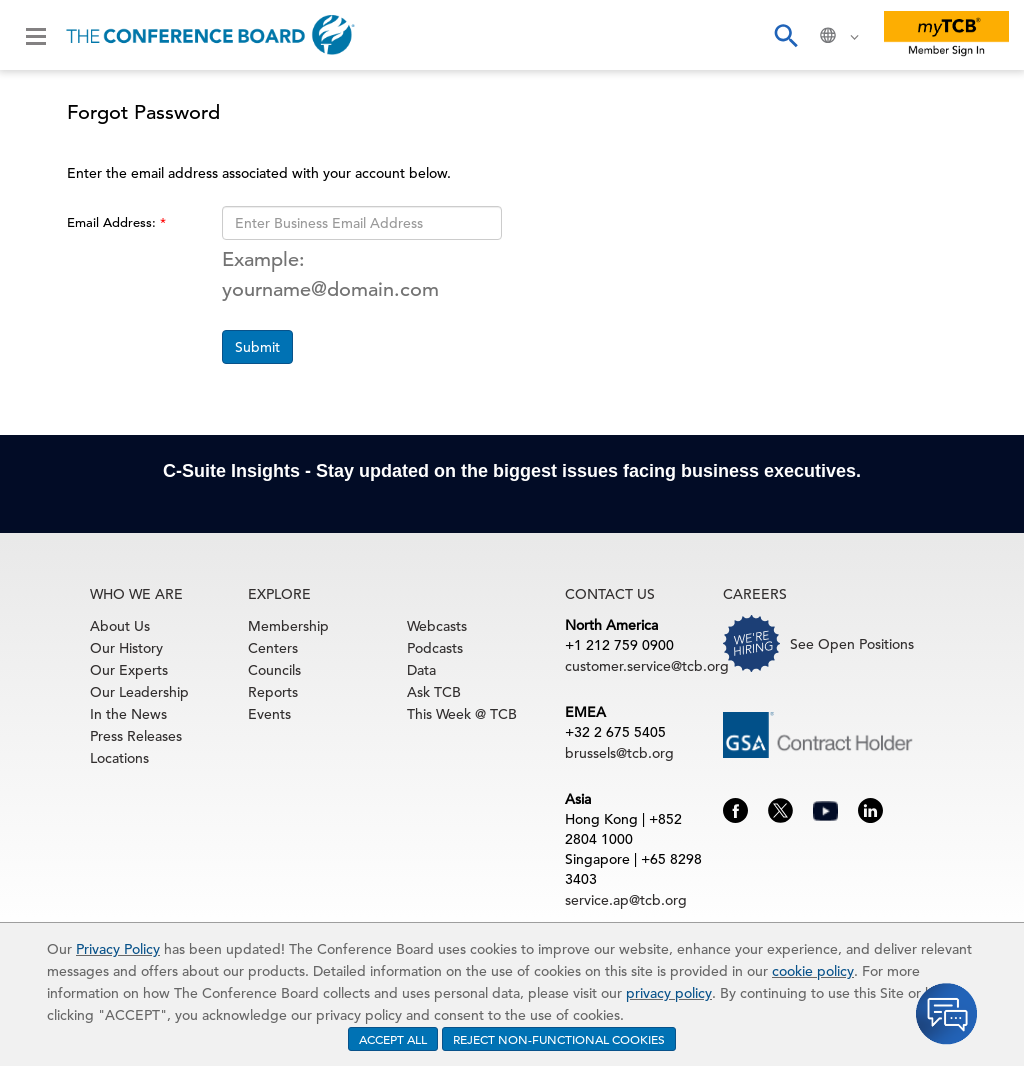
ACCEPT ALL (393, 1039)
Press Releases (136, 736)
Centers (273, 648)
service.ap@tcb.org (626, 900)
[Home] (210, 35)
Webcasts (437, 626)
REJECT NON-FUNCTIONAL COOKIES (559, 1039)
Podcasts (435, 648)
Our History (126, 648)
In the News (128, 714)
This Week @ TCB (462, 714)
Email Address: (113, 222)
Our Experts (129, 670)
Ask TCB (434, 692)
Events (269, 714)
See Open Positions (852, 644)
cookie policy (813, 971)
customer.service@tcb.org (647, 666)
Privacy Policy (118, 949)
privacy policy (669, 993)
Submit (257, 347)
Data (421, 670)
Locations (119, 758)
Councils (274, 670)
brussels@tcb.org (619, 753)
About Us (120, 626)
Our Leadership (139, 692)
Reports (273, 692)
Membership (288, 626)
